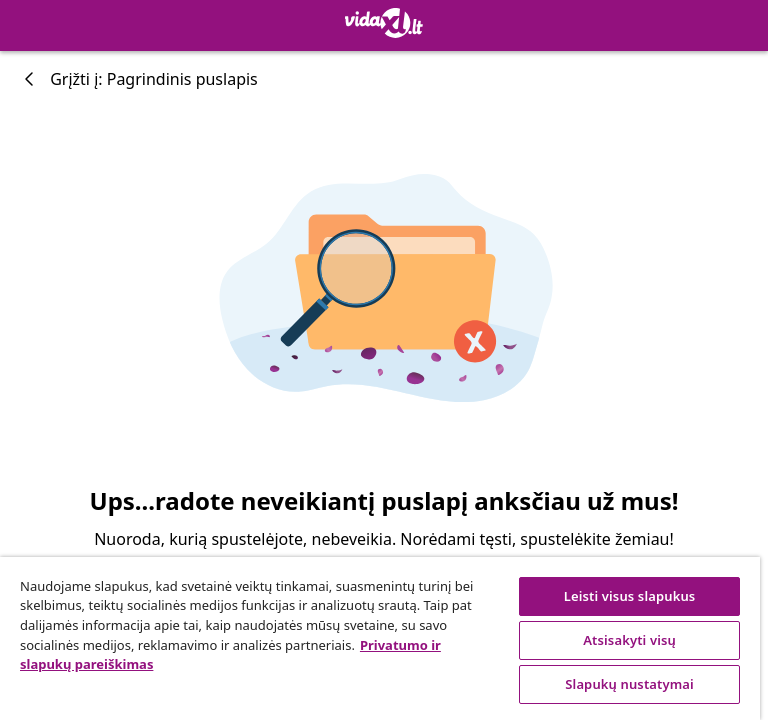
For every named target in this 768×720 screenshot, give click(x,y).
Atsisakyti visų (629, 640)
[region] (380, 638)
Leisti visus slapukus (630, 596)
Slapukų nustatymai (629, 684)
